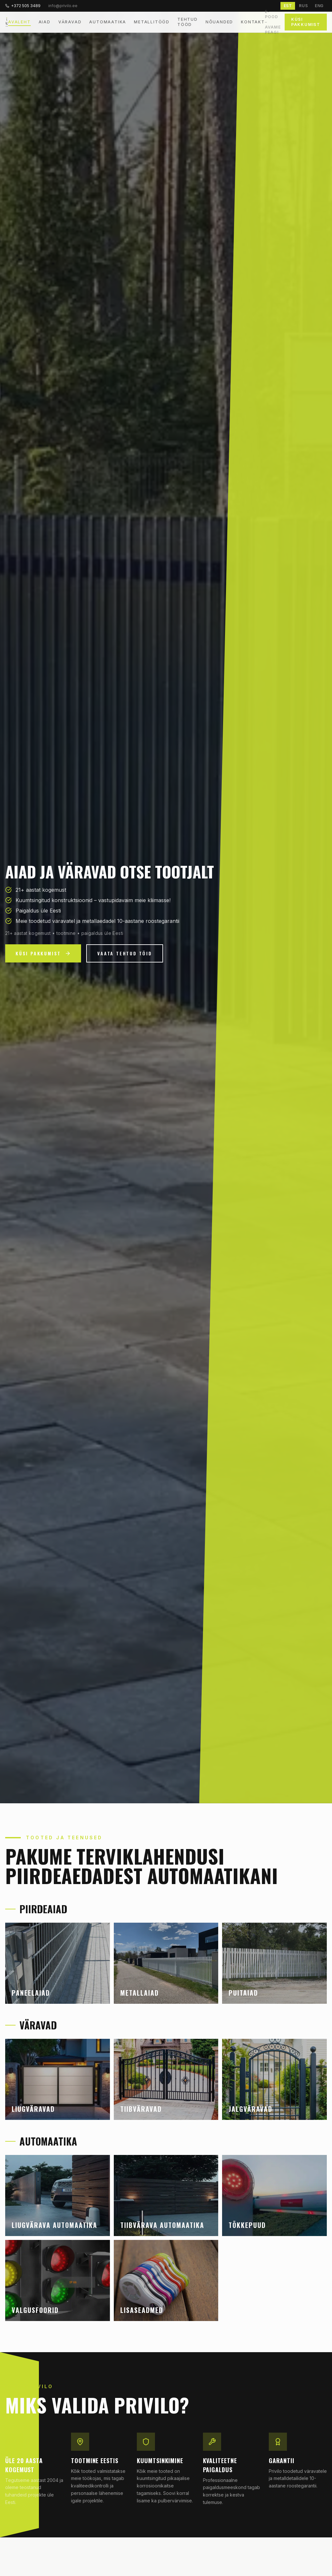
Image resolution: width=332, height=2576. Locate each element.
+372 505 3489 (23, 5)
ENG (319, 5)
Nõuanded (219, 21)
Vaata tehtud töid (124, 953)
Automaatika (107, 21)
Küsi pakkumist (305, 22)
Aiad (45, 21)
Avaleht (19, 22)
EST (288, 5)
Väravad (70, 21)
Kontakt (253, 21)
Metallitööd (152, 21)
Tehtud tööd (187, 22)
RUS (303, 5)
